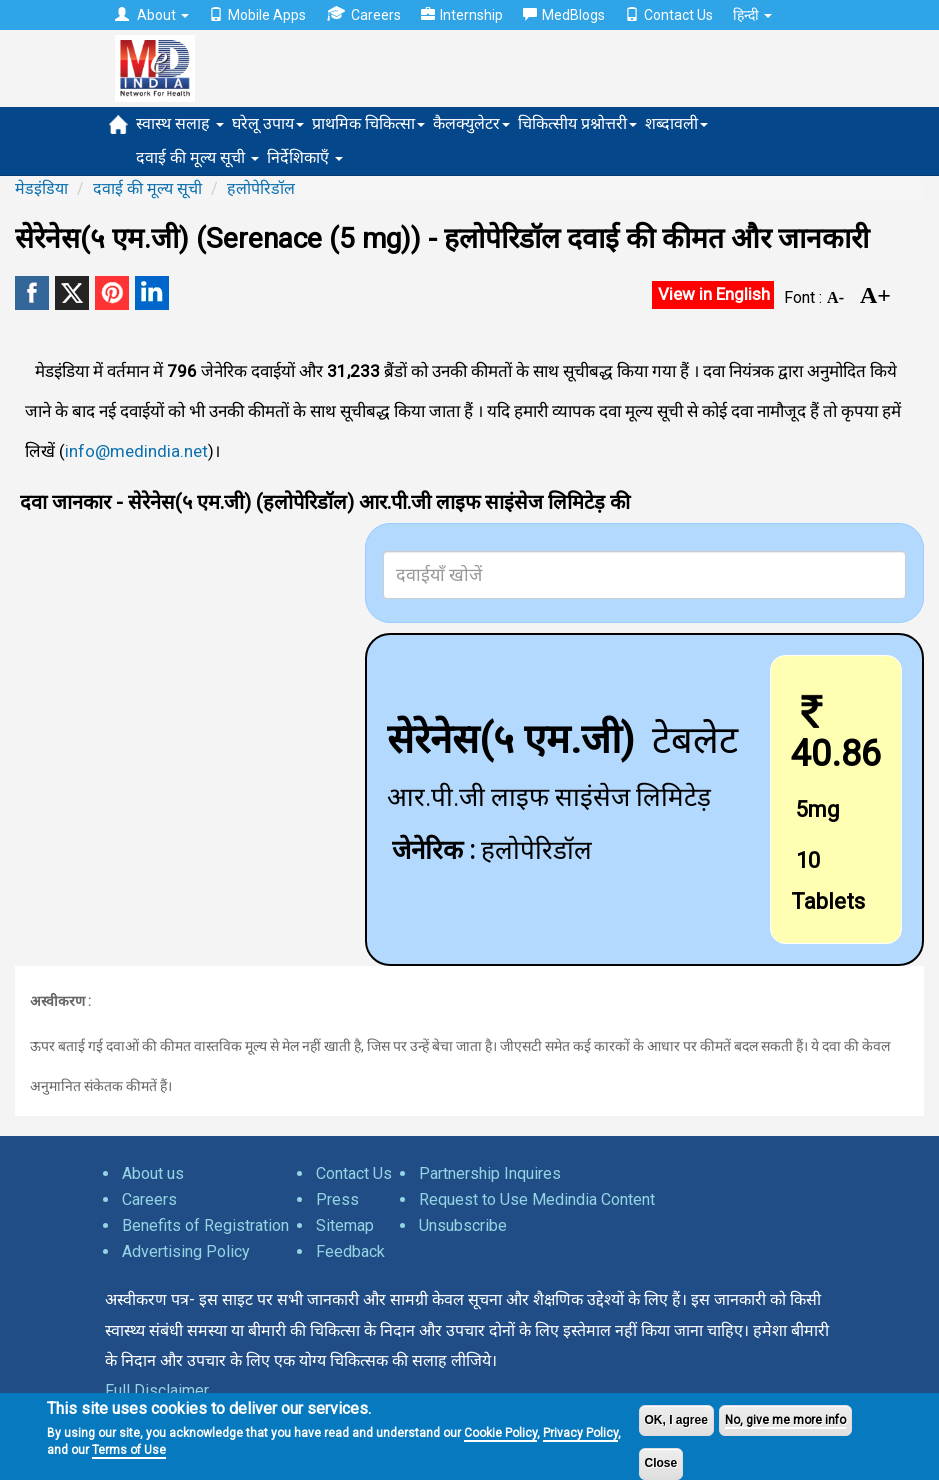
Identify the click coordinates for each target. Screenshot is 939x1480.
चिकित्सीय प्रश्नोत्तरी (577, 123)
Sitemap (345, 1225)
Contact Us (669, 15)
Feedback (350, 1251)
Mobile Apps (257, 15)
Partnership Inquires (490, 1173)
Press (337, 1199)
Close (661, 1463)
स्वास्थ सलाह (180, 123)
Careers (363, 14)
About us (153, 1173)
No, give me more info (785, 1420)
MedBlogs (564, 15)
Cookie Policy (500, 1433)
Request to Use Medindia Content (537, 1199)
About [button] (152, 15)
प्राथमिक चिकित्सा (368, 123)
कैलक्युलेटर (471, 123)
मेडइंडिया (41, 188)
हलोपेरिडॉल (261, 188)
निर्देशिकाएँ (305, 157)
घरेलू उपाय (268, 123)
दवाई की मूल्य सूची (197, 157)
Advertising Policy (186, 1251)
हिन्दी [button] (752, 15)
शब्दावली (676, 123)
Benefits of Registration (205, 1225)
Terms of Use (129, 1450)
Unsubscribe (463, 1225)
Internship (462, 15)
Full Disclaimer (157, 1390)
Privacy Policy (580, 1433)
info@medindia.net (136, 451)
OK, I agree (676, 1420)
